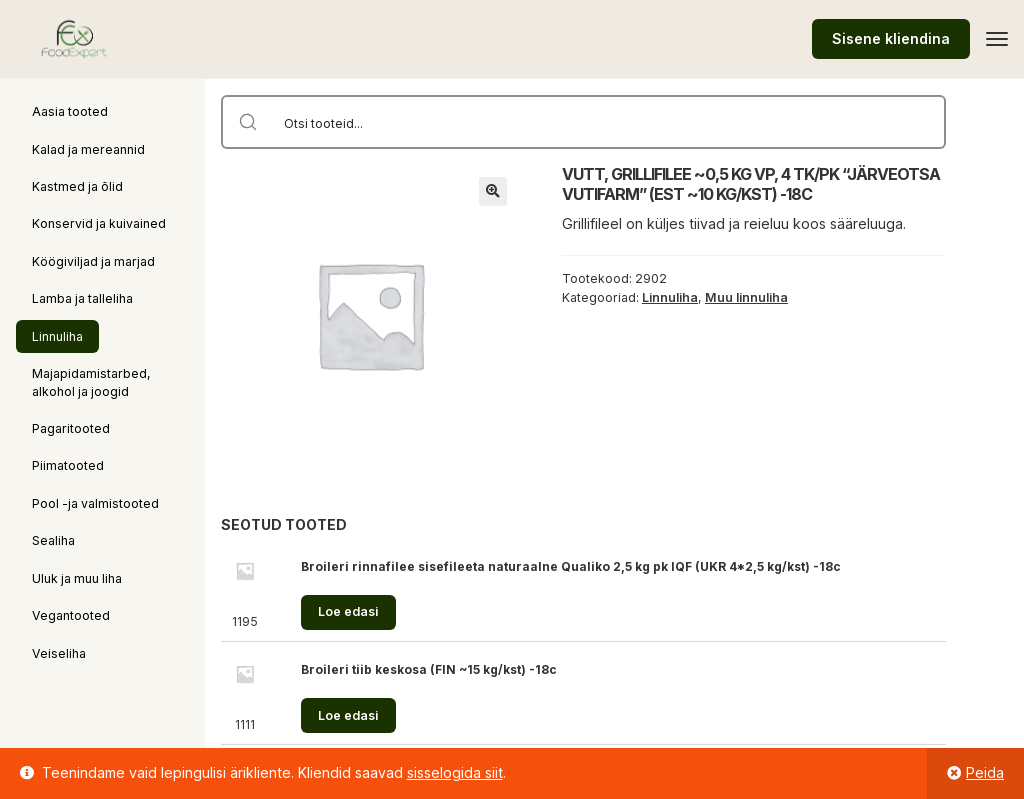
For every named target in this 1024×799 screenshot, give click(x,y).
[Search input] (609, 122)
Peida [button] (985, 772)
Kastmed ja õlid (77, 186)
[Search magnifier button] (248, 122)
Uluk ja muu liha (77, 578)
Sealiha (53, 540)
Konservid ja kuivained (99, 223)
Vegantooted (71, 615)
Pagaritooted (71, 428)
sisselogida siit (455, 772)
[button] (493, 191)
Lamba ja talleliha (82, 298)
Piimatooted (68, 465)
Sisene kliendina (891, 38)
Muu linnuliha (746, 297)
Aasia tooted (70, 111)
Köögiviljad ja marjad (93, 261)
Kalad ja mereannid (88, 149)
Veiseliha (59, 653)
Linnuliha (57, 336)
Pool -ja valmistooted (95, 503)
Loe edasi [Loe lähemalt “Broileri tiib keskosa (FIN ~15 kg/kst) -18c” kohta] (348, 715)
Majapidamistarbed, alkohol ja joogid (91, 382)
